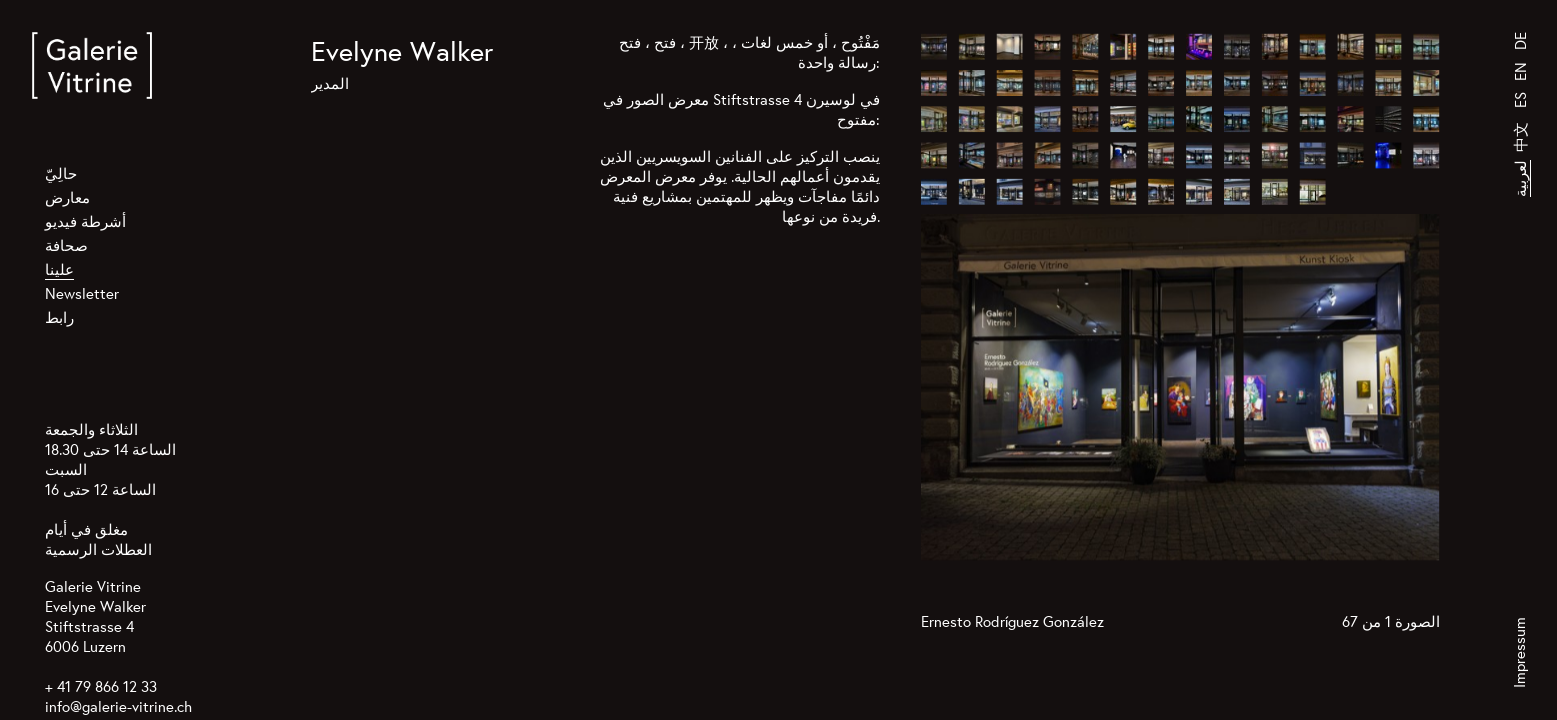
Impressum (1519, 652)
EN (1520, 71)
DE (1520, 41)
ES (1520, 100)
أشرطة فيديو (85, 221)
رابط (59, 317)
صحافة (66, 245)
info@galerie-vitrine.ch (118, 706)
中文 (1520, 137)
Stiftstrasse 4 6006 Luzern (89, 636)
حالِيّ (61, 173)
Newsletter (82, 293)
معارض (67, 197)
